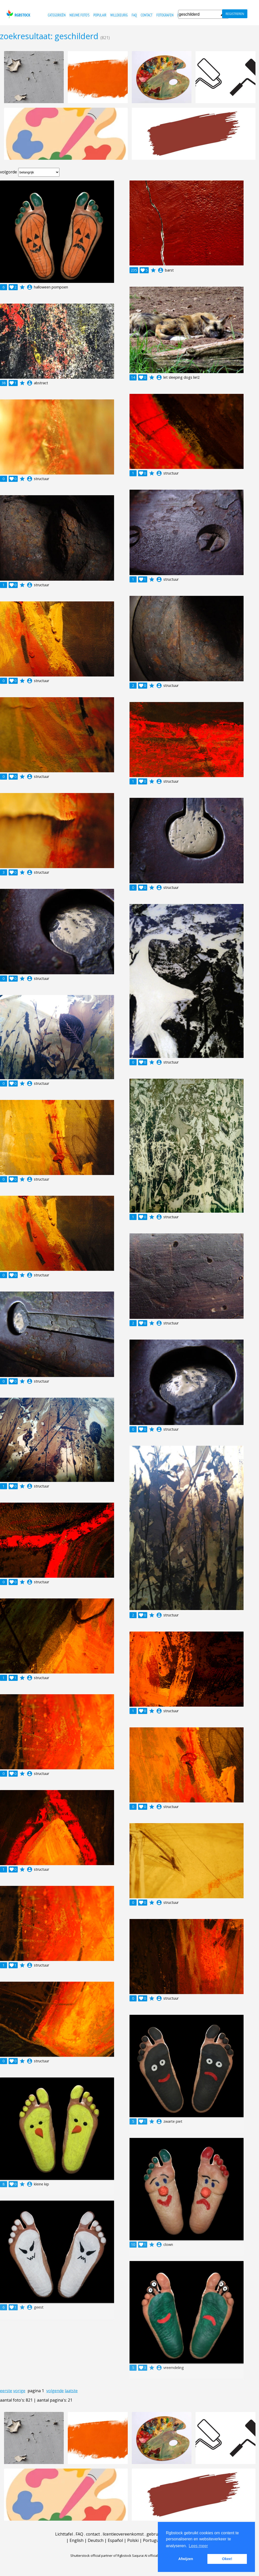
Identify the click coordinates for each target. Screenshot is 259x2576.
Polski (133, 2540)
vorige (19, 2390)
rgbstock (17, 14)
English (76, 2540)
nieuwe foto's (80, 15)
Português (153, 2540)
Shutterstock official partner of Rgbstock (100, 2555)
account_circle (30, 287)
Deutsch (95, 2540)
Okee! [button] (227, 2559)
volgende (55, 2390)
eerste (6, 2390)
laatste (71, 2390)
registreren (235, 14)
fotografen (164, 15)
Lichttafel (64, 2534)
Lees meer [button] (198, 2546)
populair (99, 15)
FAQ (134, 15)
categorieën (57, 15)
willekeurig (119, 15)
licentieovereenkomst (123, 2534)
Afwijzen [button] (185, 2559)
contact (147, 15)
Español (115, 2540)
